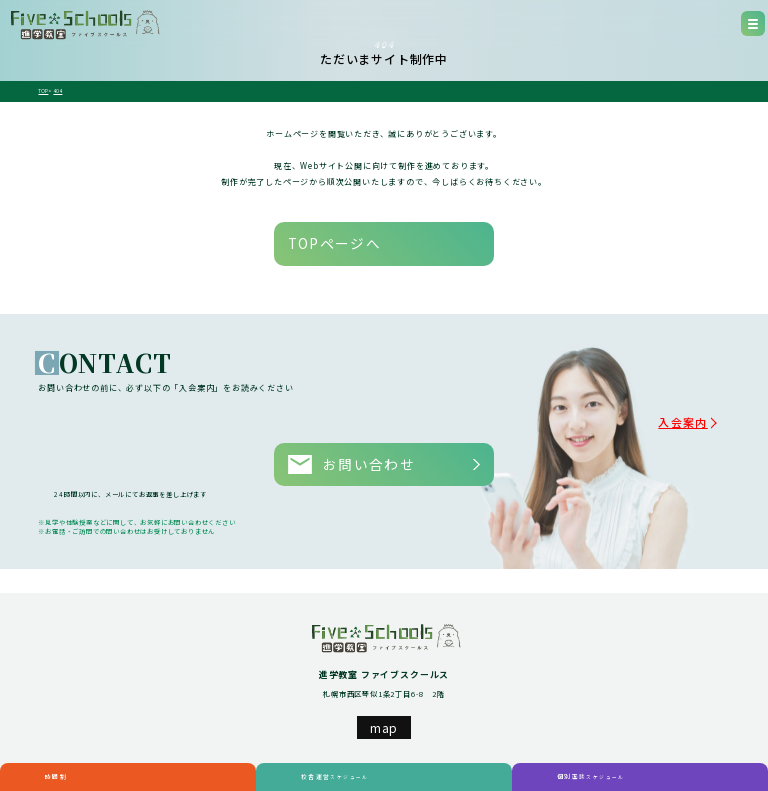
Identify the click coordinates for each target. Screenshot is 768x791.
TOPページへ (308, 233)
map (384, 681)
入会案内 (703, 398)
